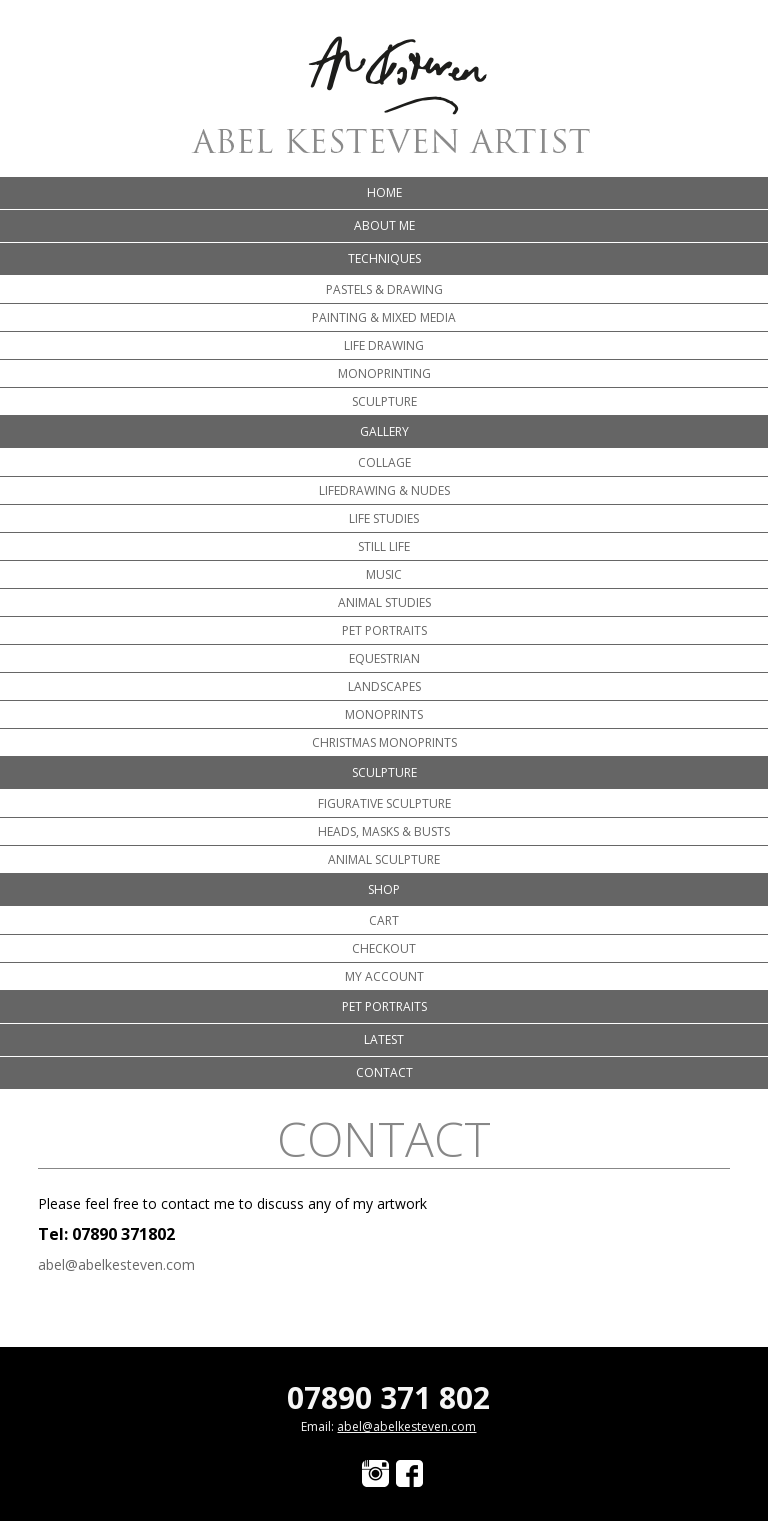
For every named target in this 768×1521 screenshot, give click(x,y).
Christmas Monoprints (384, 742)
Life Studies (384, 518)
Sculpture (384, 401)
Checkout (384, 948)
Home (384, 192)
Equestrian (384, 658)
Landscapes (384, 686)
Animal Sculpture (384, 859)
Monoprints (384, 714)
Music (384, 574)
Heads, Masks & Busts (384, 831)
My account (384, 976)
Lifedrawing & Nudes (384, 490)
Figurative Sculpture (384, 803)
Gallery (384, 431)
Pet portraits (384, 630)
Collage (384, 462)
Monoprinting (384, 373)
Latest (384, 1039)
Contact (384, 1072)
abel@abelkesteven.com (116, 1264)
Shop (384, 889)
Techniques (384, 258)
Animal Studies (384, 602)
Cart (384, 920)
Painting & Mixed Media (384, 317)
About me (384, 225)
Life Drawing (384, 345)
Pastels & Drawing (384, 289)
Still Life (384, 546)
